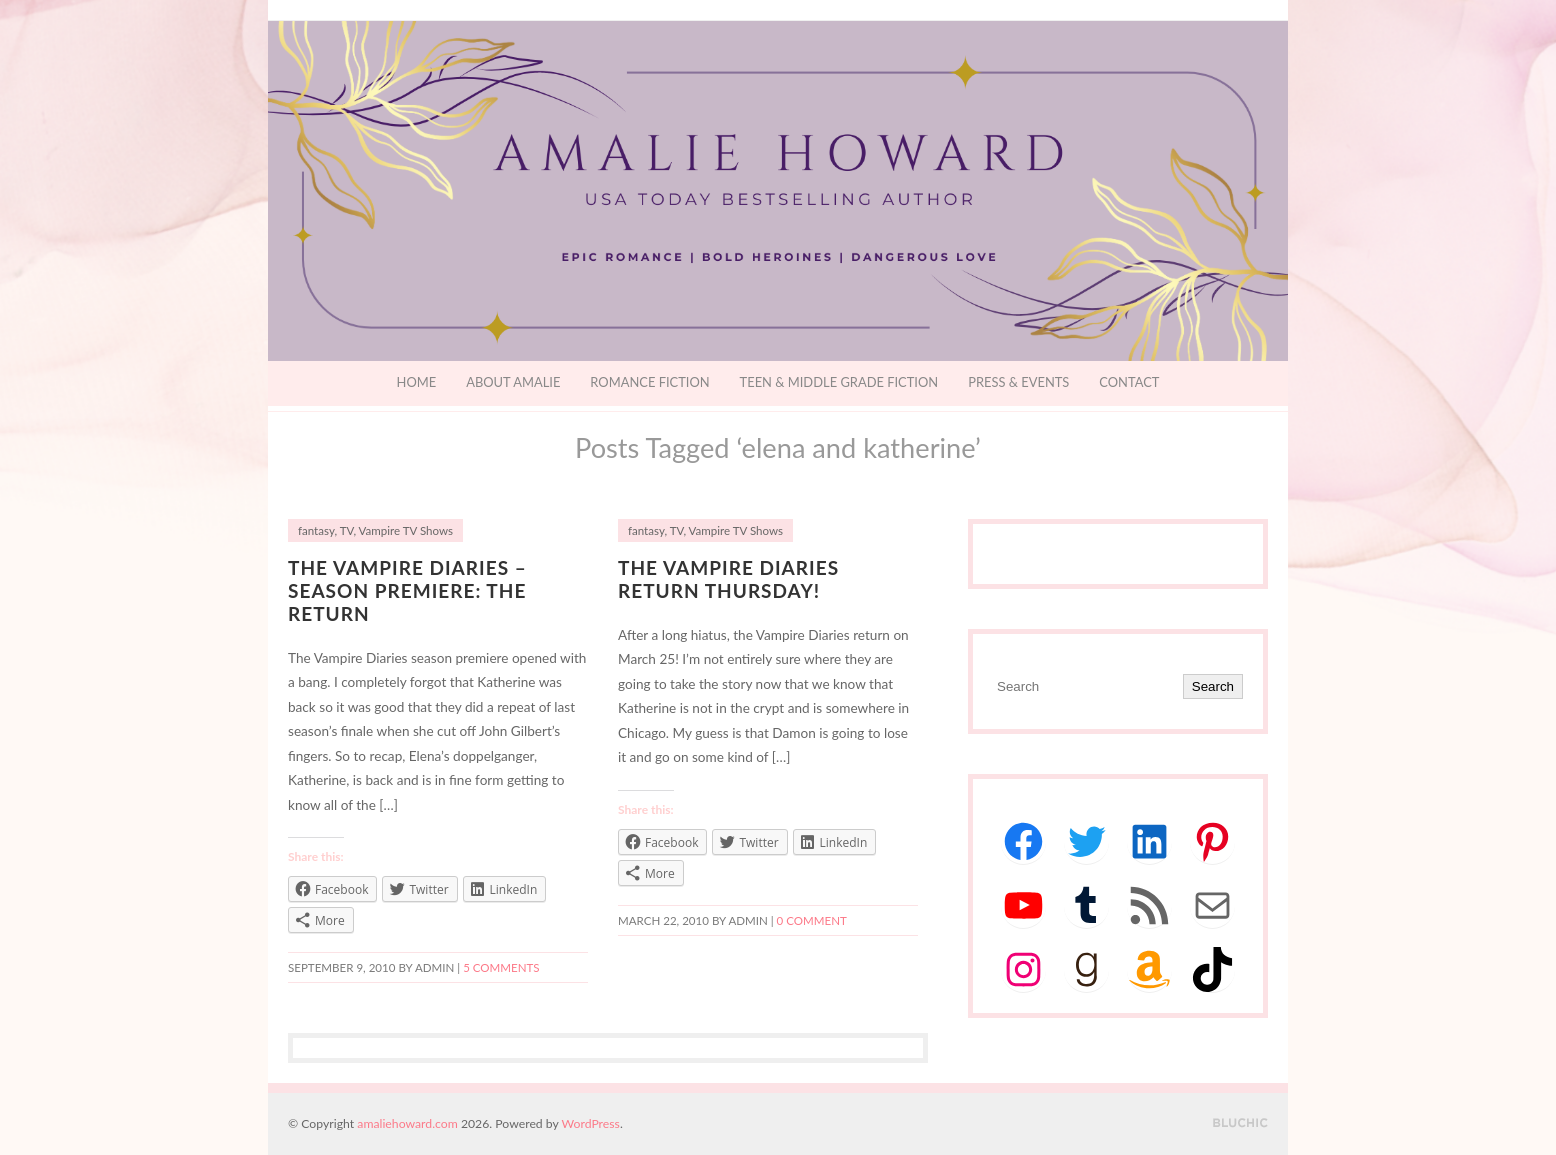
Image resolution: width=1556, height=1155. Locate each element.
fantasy (316, 530)
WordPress (591, 1123)
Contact (1129, 382)
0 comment (812, 920)
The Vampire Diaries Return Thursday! (728, 579)
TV (347, 530)
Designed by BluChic (1240, 1123)
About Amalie (513, 382)
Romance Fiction (649, 382)
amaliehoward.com (407, 1123)
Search (1213, 686)
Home (417, 382)
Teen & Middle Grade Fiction (839, 382)
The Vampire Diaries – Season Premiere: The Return (407, 590)
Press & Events (1018, 382)
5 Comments (501, 967)
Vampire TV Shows (406, 530)
